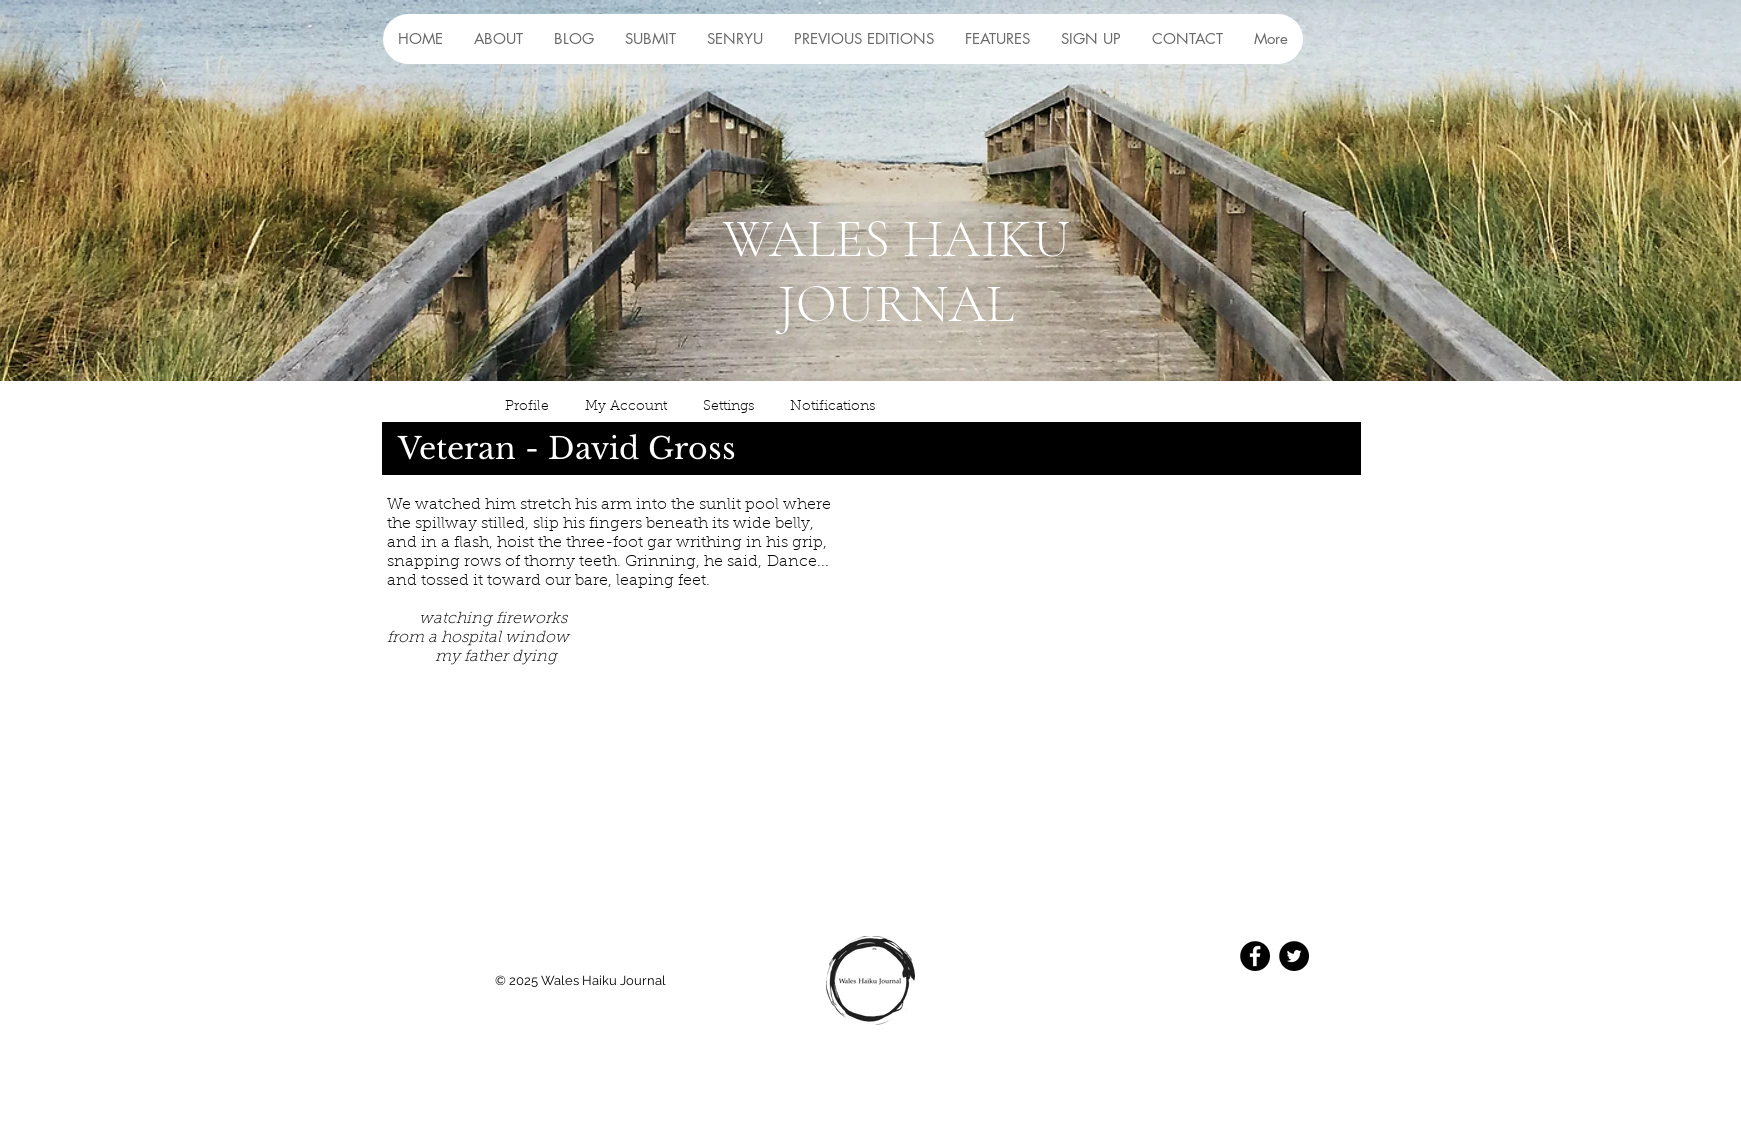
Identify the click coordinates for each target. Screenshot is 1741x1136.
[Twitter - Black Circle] (1294, 956)
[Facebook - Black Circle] (1255, 956)
